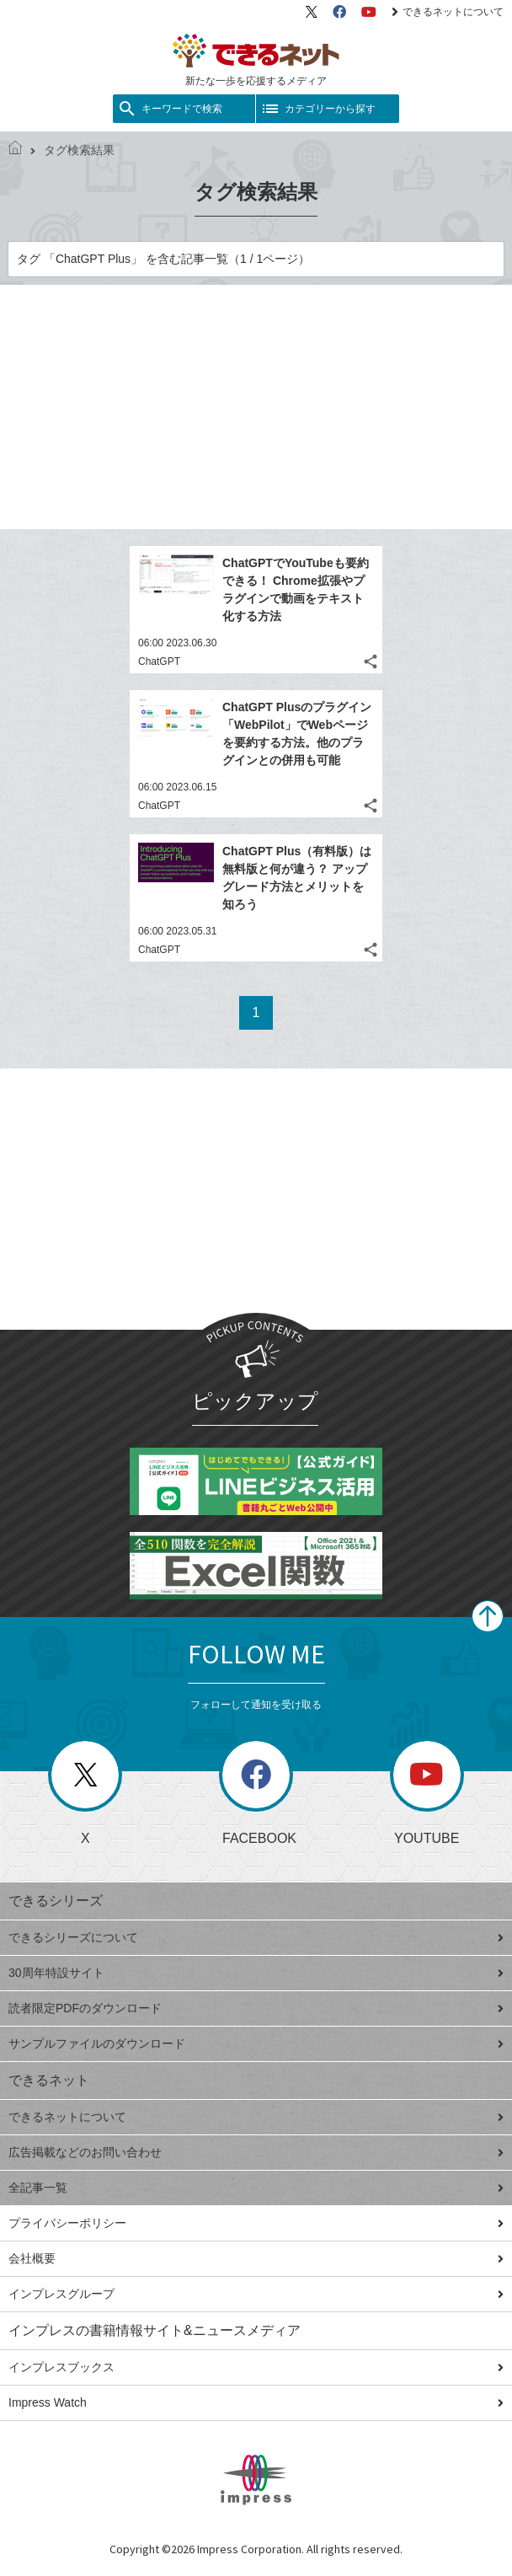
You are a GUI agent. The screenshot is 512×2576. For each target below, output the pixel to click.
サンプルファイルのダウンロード (256, 2043)
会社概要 (256, 2258)
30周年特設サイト (256, 1972)
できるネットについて (448, 12)
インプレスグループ (256, 2293)
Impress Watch (256, 2402)
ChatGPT (159, 661)
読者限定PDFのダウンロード (256, 2008)
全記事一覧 (256, 2187)
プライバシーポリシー (256, 2223)
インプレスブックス (256, 2367)
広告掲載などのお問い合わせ (256, 2152)
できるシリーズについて (256, 1937)
